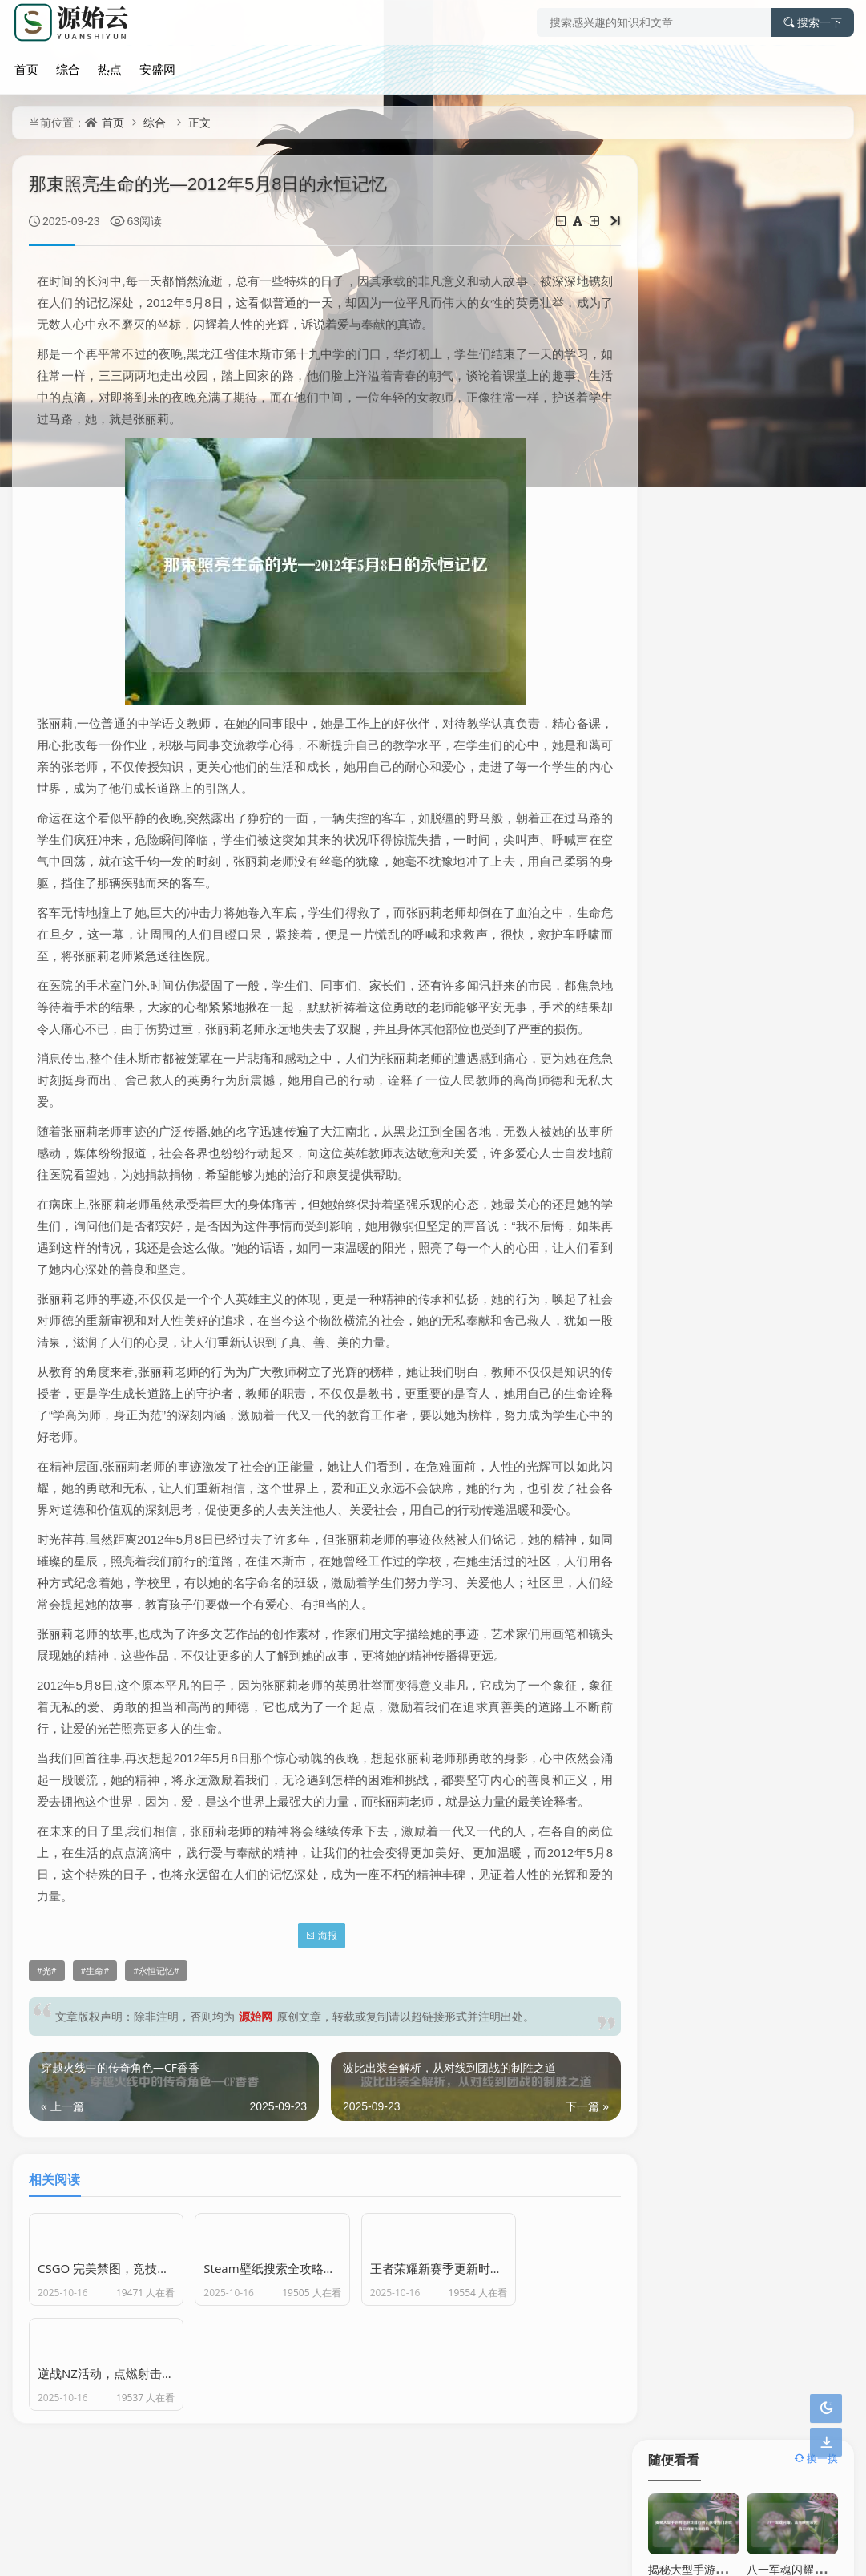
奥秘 (742, 813)
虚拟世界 (679, 675)
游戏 (679, 641)
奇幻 (806, 710)
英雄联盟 (742, 572)
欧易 (695, 950)
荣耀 (806, 641)
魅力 (679, 710)
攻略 (806, 572)
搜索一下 (812, 22)
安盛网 (150, 67)
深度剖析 (806, 778)
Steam (680, 847)
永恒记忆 (156, 2035)
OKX (695, 979)
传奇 (806, 606)
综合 (64, 67)
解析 (742, 606)
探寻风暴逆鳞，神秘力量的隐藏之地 (738, 378)
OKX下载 (790, 979)
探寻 (806, 744)
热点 (104, 67)
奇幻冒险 (679, 778)
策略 (742, 744)
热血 (742, 710)
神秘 (742, 641)
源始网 (255, 2081)
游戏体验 (806, 813)
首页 (24, 67)
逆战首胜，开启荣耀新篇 (709, 472)
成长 (742, 675)
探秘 (742, 778)
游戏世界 (679, 606)
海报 (310, 2000)
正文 (199, 122)
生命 (94, 2035)
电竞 (806, 675)
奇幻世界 (679, 744)
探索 (679, 572)
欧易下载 (790, 950)
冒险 (679, 813)
